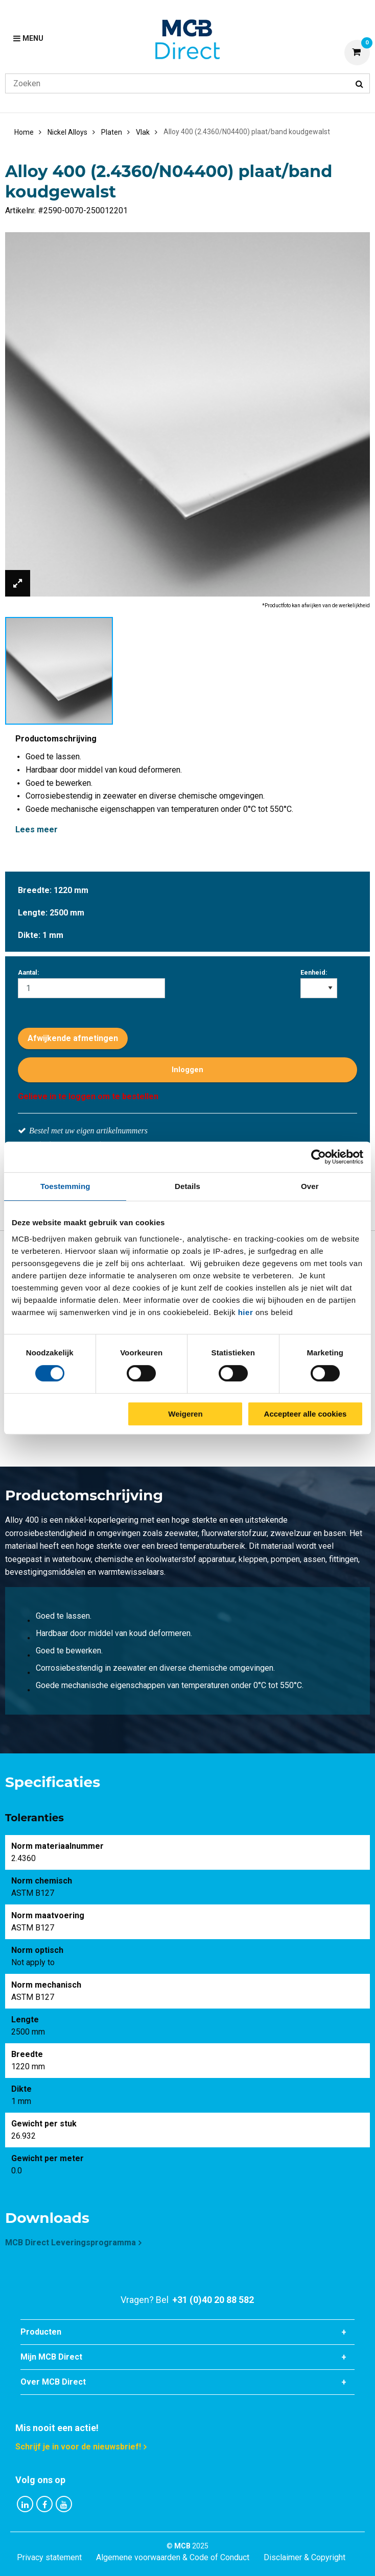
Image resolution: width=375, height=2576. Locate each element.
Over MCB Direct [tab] (53, 2382)
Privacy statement (49, 2557)
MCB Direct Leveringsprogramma (70, 2242)
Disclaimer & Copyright (304, 2557)
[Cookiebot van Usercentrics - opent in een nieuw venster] (318, 1157)
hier (245, 1312)
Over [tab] (310, 1186)
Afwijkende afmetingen (73, 1038)
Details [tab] (187, 1186)
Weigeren (185, 1413)
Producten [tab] (40, 2332)
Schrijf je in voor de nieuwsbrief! (78, 2446)
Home (24, 132)
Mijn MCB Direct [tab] (51, 2357)
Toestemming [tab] (65, 1186)
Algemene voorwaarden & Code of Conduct (172, 2557)
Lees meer (36, 829)
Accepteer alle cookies (305, 1413)
